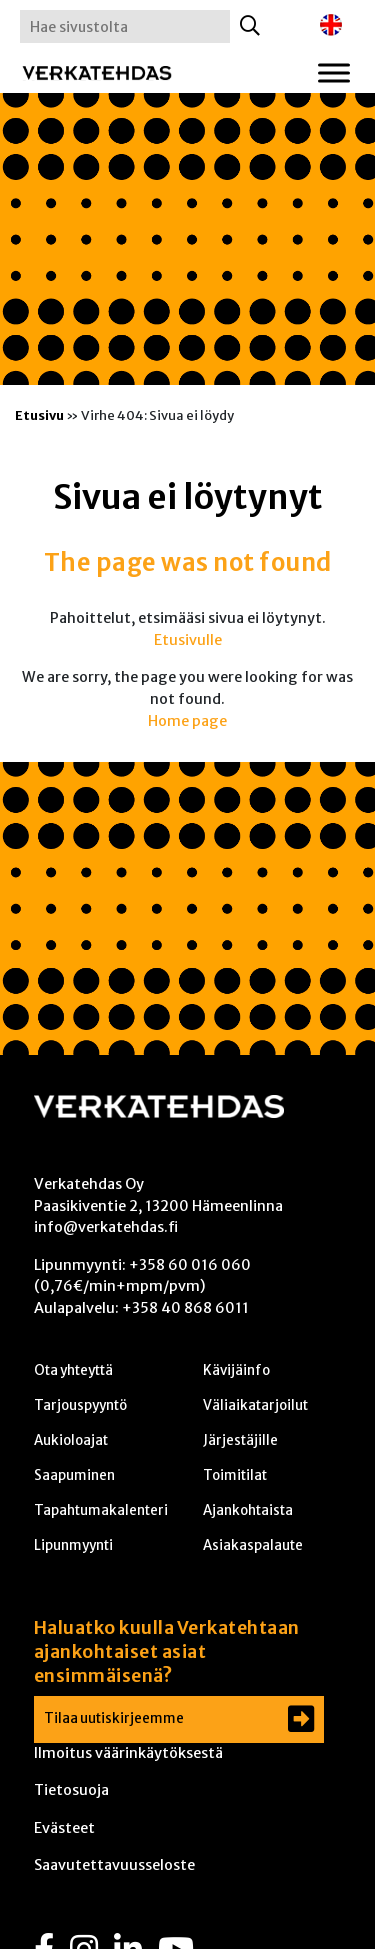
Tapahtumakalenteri (101, 1510)
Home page (187, 721)
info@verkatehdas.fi (106, 1227)
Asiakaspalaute (253, 1545)
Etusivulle (188, 640)
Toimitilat (235, 1475)
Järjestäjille (240, 1440)
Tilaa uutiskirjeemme (114, 1718)
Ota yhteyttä (73, 1370)
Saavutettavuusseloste (114, 1865)
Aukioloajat (71, 1440)
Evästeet (64, 1828)
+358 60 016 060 (190, 1265)
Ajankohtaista (248, 1510)
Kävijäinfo (236, 1370)
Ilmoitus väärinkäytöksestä (128, 1753)
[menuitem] (331, 25)
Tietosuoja (71, 1790)
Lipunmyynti (73, 1545)
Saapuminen (74, 1475)
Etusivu (39, 415)
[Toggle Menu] (334, 72)
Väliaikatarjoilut (255, 1405)
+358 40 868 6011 (185, 1308)
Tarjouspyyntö (80, 1405)
